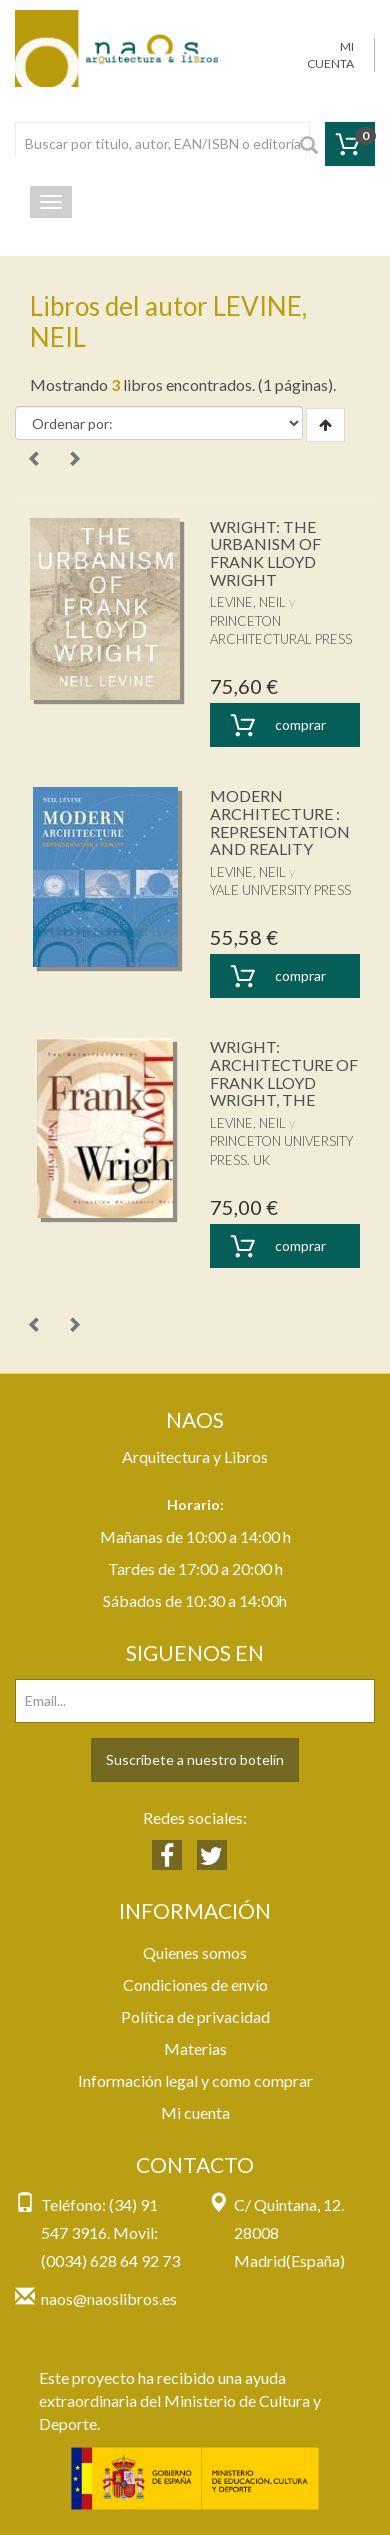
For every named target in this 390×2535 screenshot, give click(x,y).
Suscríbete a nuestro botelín (195, 1759)
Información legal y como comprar (195, 2080)
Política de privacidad (195, 2016)
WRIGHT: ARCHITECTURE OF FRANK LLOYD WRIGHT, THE (284, 1073)
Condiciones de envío (195, 1984)
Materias (195, 2048)
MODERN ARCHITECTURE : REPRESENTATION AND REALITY (280, 822)
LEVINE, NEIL (248, 602)
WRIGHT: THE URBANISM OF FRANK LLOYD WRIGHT (265, 553)
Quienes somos (195, 1952)
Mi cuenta (195, 2112)
